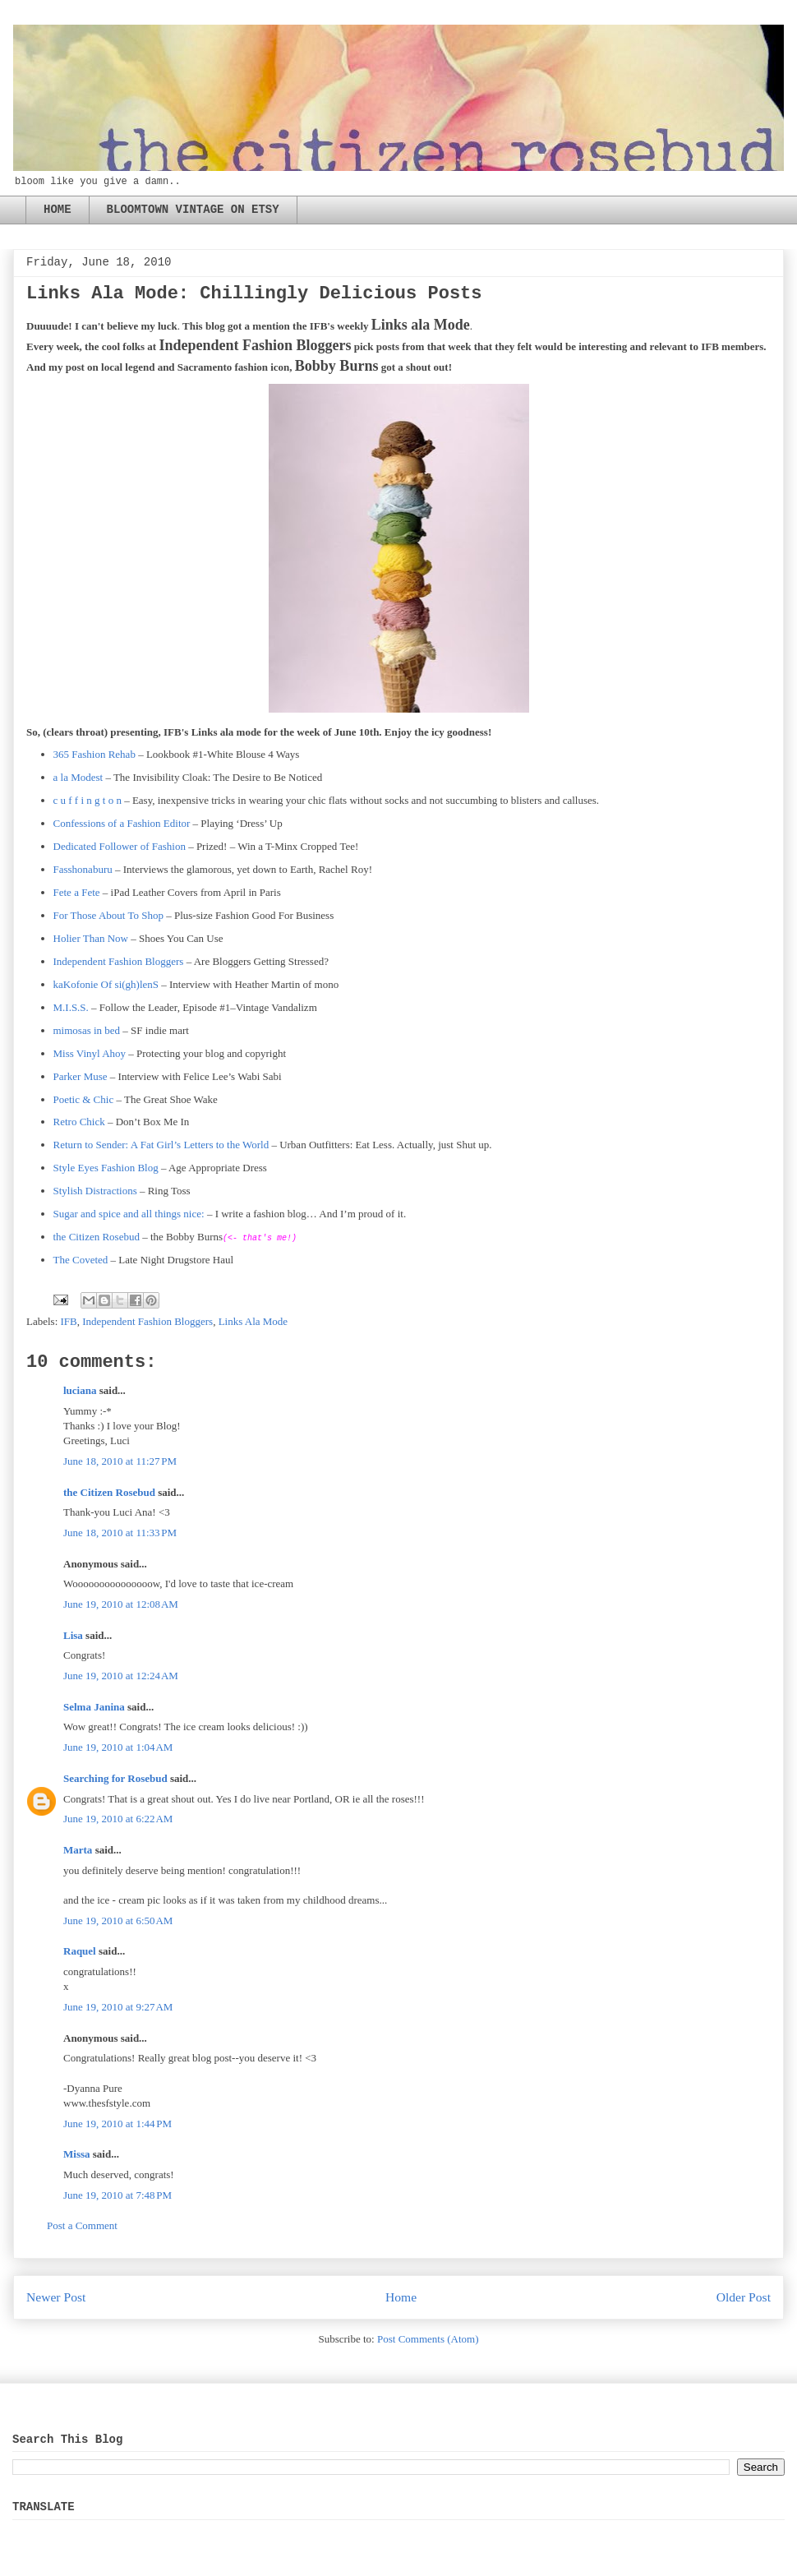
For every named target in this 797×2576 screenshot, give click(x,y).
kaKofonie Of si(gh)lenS (106, 984)
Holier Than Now (90, 938)
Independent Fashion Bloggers (118, 961)
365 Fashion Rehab (94, 754)
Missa (76, 2154)
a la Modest (78, 777)
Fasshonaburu (83, 869)
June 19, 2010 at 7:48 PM (117, 2195)
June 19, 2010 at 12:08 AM (120, 1604)
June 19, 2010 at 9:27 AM (118, 2007)
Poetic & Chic (83, 1099)
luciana (79, 1390)
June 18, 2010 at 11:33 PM (120, 1532)
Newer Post (55, 2297)
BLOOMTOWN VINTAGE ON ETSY (193, 209)
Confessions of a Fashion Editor (122, 823)
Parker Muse (80, 1076)
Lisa (73, 1635)
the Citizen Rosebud (96, 1236)
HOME (57, 209)
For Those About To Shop (108, 915)
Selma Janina (94, 1707)
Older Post (743, 2297)
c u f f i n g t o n (87, 800)
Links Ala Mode (253, 1321)
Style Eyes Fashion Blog (106, 1167)
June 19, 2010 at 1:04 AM (118, 1747)
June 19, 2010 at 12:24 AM (120, 1675)
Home (401, 2297)
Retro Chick (79, 1121)
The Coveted (80, 1259)
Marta (77, 1850)
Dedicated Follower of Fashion (119, 846)
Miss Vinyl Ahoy (90, 1053)
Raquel (79, 1951)
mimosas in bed (87, 1030)
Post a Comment (82, 2225)
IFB (69, 1321)
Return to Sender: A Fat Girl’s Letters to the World (161, 1144)
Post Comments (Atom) (428, 2339)
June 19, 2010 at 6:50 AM (118, 1920)
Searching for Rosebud (115, 1778)
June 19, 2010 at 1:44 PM (117, 2123)
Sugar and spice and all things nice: (129, 1213)
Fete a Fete (76, 892)
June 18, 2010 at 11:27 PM (120, 1461)
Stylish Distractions (95, 1190)
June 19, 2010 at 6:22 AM (118, 1818)
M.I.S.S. (71, 1007)
